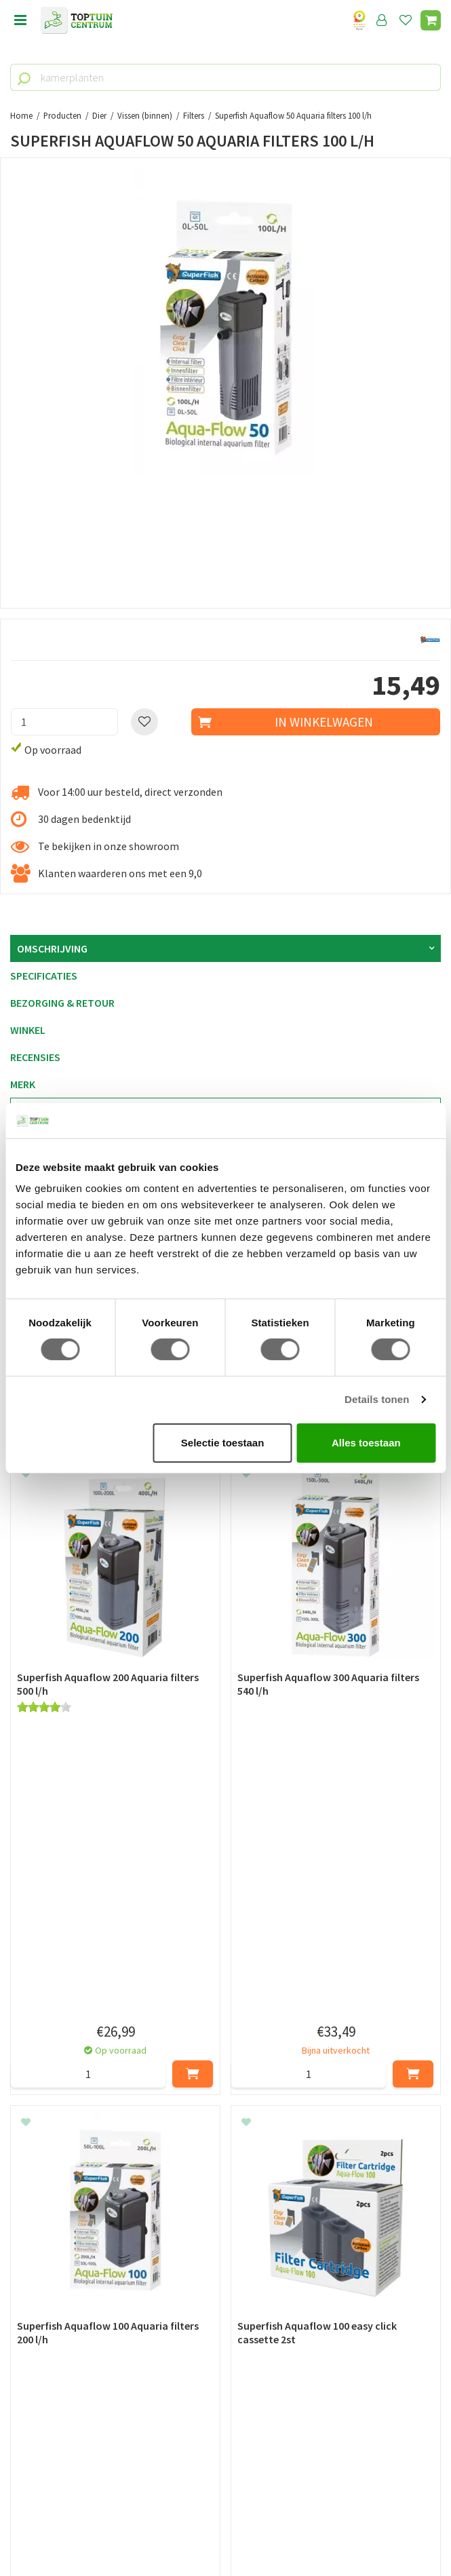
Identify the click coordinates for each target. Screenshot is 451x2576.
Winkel (27, 1030)
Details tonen (377, 1399)
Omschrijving (52, 948)
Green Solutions (225, 2520)
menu (20, 20)
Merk (22, 1084)
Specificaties (43, 975)
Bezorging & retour (62, 1003)
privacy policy (295, 2194)
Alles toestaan (366, 1442)
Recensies (35, 1057)
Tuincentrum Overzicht (225, 2535)
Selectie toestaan (222, 1442)
